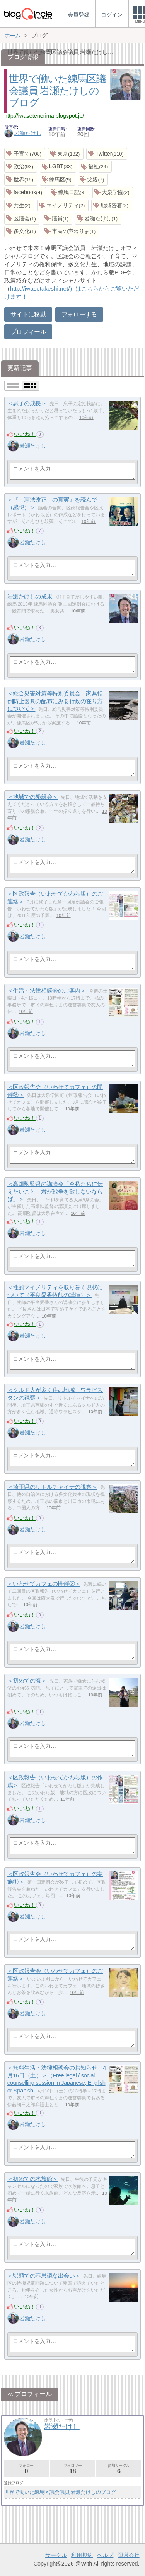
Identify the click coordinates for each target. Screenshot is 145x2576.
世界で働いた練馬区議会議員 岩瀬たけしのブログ (57, 90)
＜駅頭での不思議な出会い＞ (43, 2275)
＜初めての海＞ (27, 1680)
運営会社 (129, 2555)
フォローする (79, 314)
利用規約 (82, 2555)
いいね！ (25, 434)
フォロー (26, 2469)
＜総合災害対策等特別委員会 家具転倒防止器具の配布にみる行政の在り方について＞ (55, 701)
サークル (56, 2555)
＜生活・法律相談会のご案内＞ (46, 990)
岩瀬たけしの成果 (29, 596)
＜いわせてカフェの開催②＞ (43, 1583)
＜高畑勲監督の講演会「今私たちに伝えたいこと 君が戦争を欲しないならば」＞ (55, 1191)
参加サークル (118, 2469)
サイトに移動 (28, 314)
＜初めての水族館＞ (32, 2178)
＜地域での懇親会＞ (32, 796)
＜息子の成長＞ (27, 403)
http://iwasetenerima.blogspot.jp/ (44, 116)
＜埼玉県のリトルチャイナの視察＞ (52, 1486)
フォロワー (72, 2469)
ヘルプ (105, 2555)
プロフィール (28, 331)
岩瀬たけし (22, 133)
